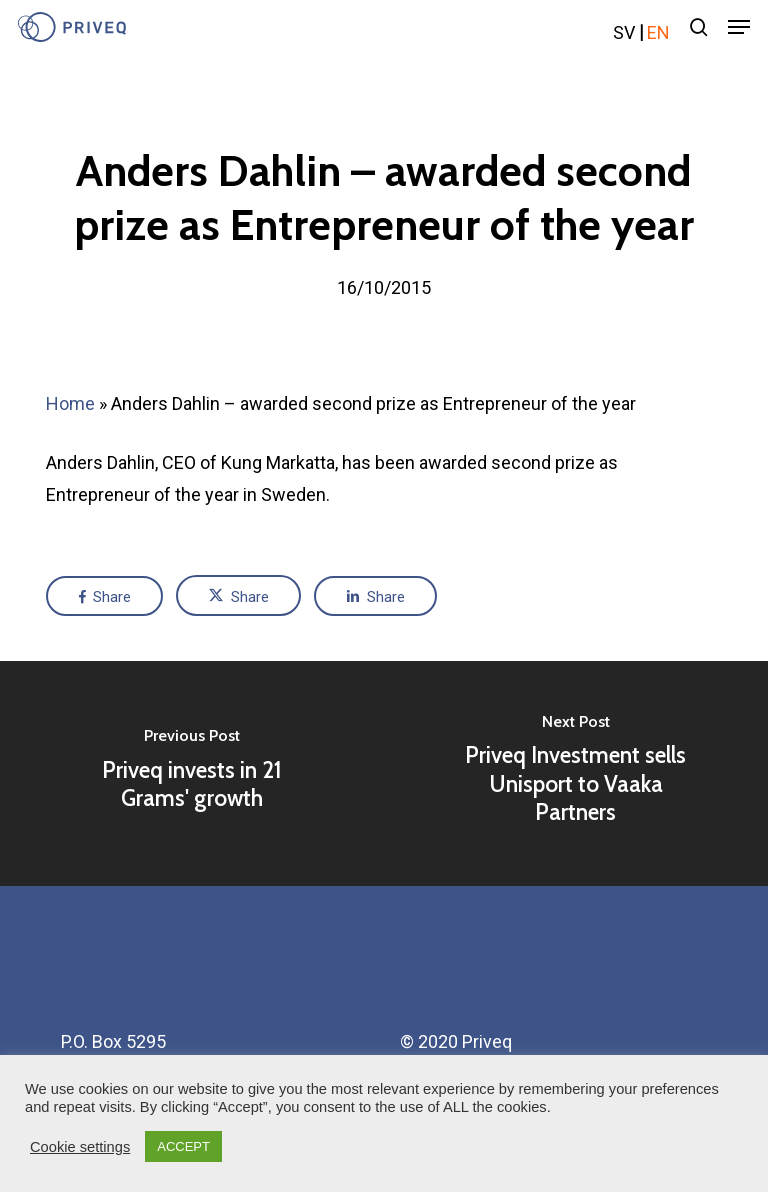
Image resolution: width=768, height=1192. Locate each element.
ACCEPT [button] (183, 1146)
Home (70, 403)
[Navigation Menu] (739, 27)
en (658, 32)
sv (624, 32)
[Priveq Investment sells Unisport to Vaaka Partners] (576, 773)
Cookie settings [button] (80, 1147)
